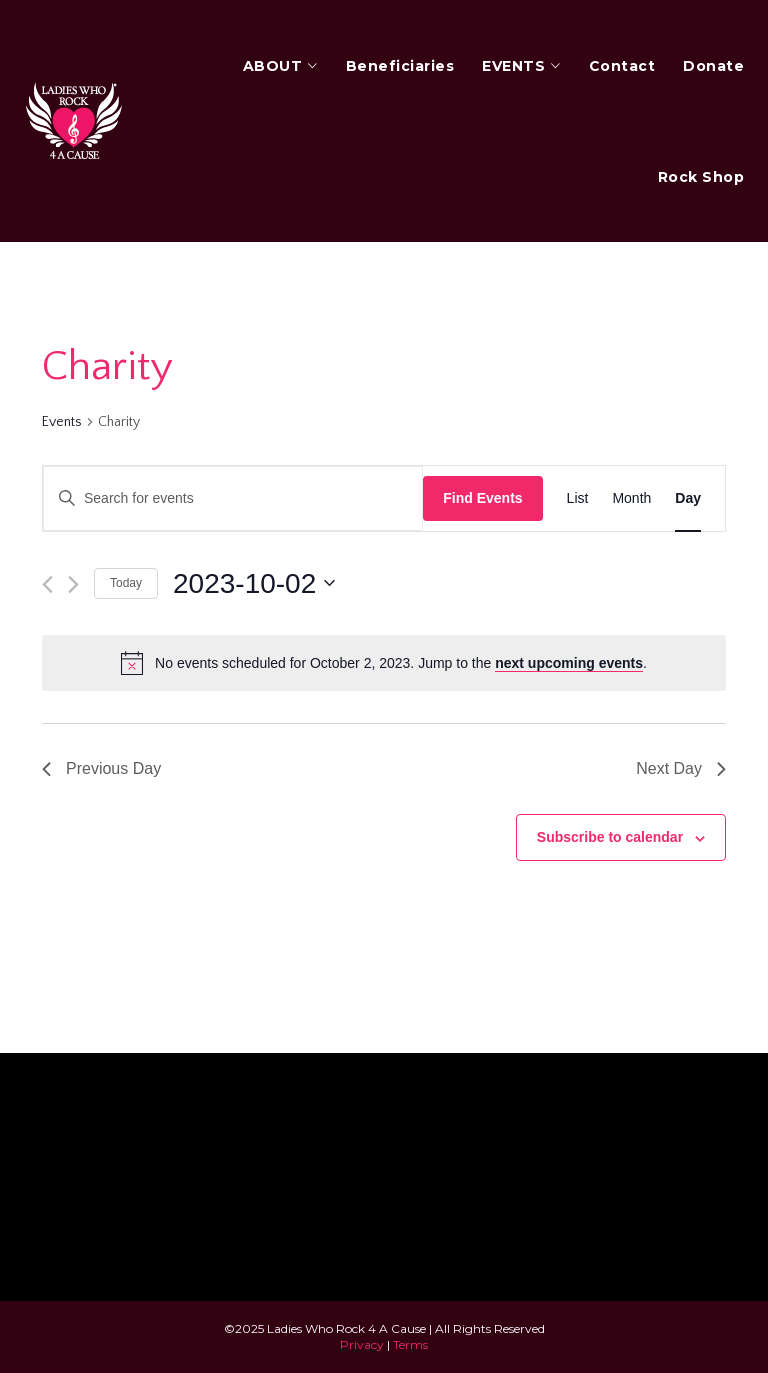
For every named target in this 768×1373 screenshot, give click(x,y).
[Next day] (73, 584)
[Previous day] (47, 584)
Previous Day (101, 768)
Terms (410, 1344)
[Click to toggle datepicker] (254, 584)
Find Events (482, 498)
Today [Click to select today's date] (126, 583)
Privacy (362, 1344)
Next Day (681, 768)
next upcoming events (569, 663)
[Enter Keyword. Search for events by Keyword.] (233, 498)
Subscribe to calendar (610, 837)
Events (62, 422)
